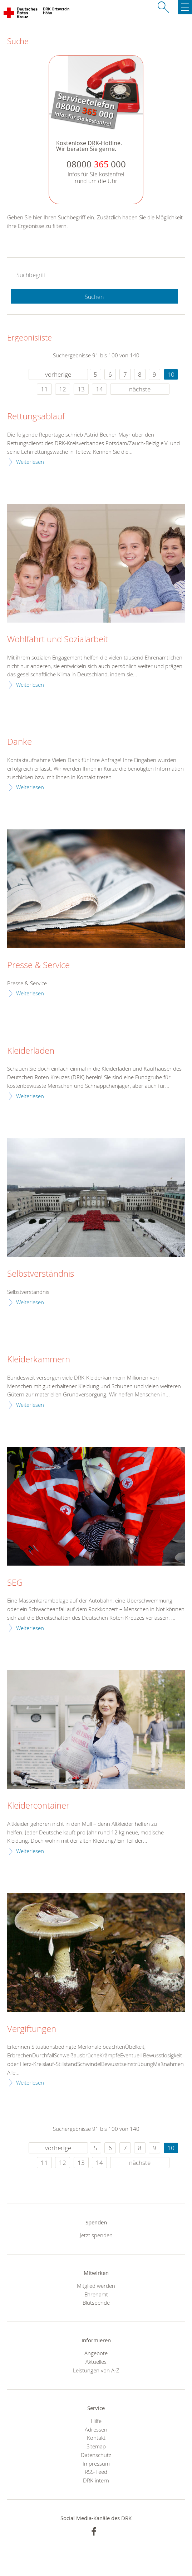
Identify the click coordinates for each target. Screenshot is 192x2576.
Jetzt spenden (96, 2235)
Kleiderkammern (38, 1359)
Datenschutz (96, 2454)
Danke (19, 742)
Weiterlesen (30, 461)
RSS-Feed (96, 2471)
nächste (140, 389)
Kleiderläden (30, 1051)
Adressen (96, 2429)
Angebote (96, 2353)
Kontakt (96, 2437)
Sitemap (96, 2446)
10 (170, 374)
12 (62, 389)
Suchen (94, 297)
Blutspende (96, 2302)
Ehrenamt (96, 2294)
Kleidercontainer (38, 1805)
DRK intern (96, 2480)
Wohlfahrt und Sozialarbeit (57, 639)
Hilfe (96, 2420)
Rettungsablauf (36, 416)
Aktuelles (96, 2361)
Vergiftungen (31, 2029)
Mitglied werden (96, 2285)
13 (81, 389)
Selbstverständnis (40, 1273)
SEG (15, 1582)
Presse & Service (38, 965)
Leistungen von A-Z (96, 2370)
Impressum (96, 2463)
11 (44, 389)
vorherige (58, 374)
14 (99, 389)
